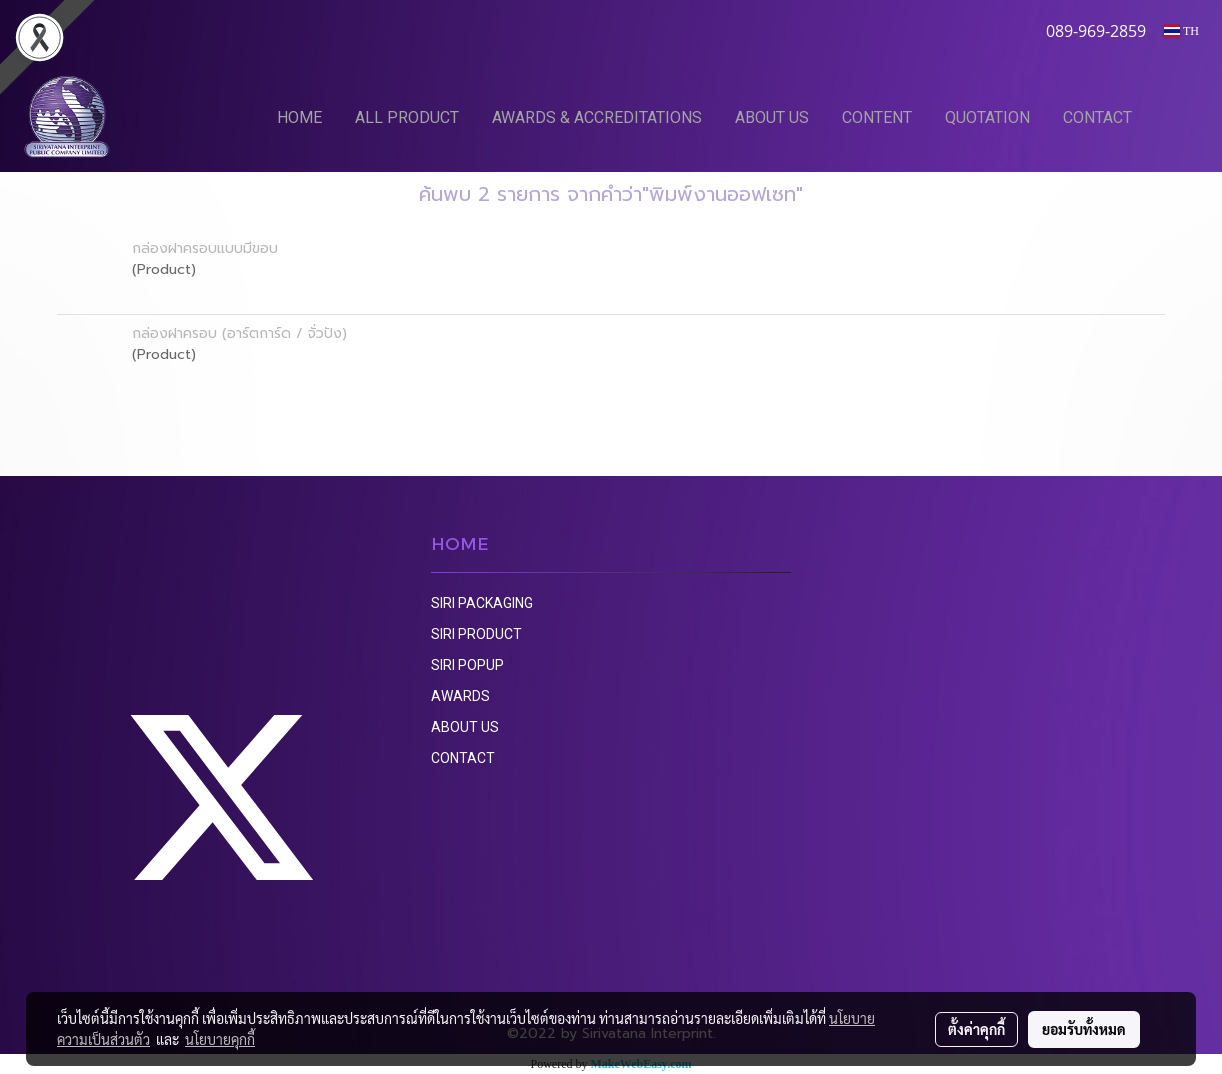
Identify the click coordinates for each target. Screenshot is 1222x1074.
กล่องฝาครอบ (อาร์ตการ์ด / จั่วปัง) (239, 333)
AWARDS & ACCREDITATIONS (597, 117)
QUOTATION (987, 117)
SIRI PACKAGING (482, 603)
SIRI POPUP (467, 665)
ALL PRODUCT (407, 117)
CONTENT (877, 117)
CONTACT (1097, 117)
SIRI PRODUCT (476, 634)
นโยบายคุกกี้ (220, 1039)
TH (1181, 31)
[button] (1179, 117)
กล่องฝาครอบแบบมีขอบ (205, 248)
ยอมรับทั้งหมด (1084, 1029)
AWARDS (460, 696)
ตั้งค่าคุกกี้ (976, 1029)
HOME (299, 117)
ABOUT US (772, 117)
